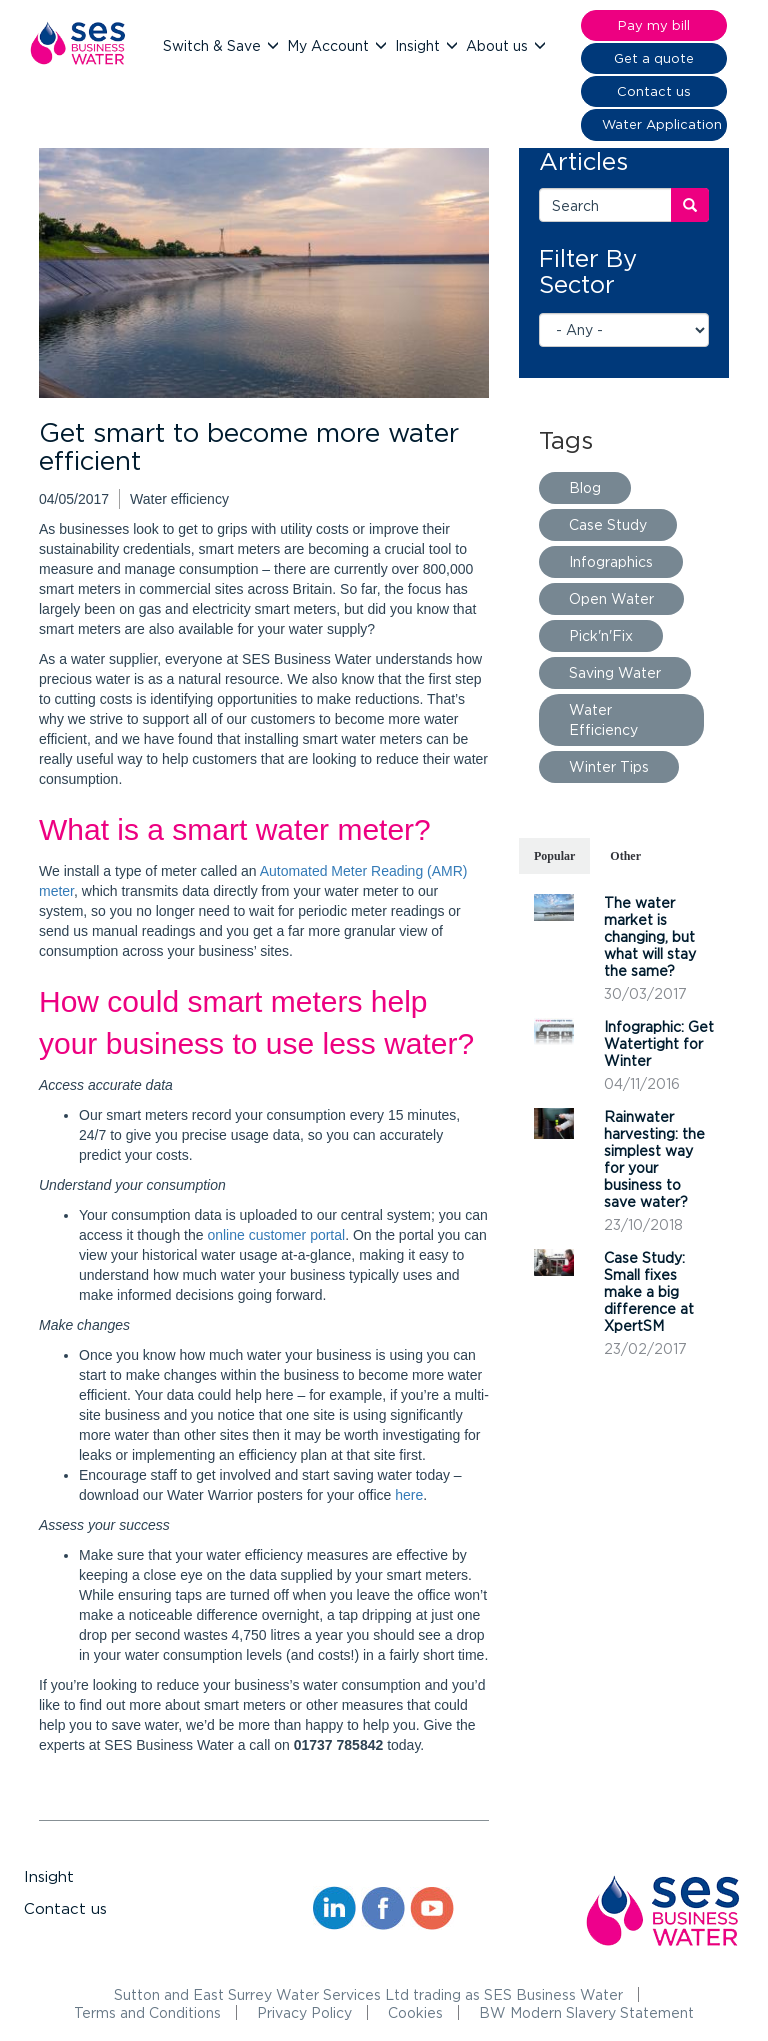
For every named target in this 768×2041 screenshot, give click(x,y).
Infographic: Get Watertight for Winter (659, 1043)
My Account (330, 45)
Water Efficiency (603, 719)
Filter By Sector (588, 271)
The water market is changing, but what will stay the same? (650, 936)
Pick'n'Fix (601, 635)
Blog (585, 487)
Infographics (611, 561)
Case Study (608, 524)
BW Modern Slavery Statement (586, 2012)
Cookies (415, 2012)
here (409, 1495)
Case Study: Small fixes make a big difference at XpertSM (649, 1291)
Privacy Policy (304, 2012)
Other (625, 856)
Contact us (65, 1908)
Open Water (611, 598)
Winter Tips (609, 766)
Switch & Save (214, 45)
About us (499, 45)
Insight (419, 45)
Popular (554, 856)
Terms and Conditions (147, 2012)
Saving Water (615, 672)
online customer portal (276, 1235)
